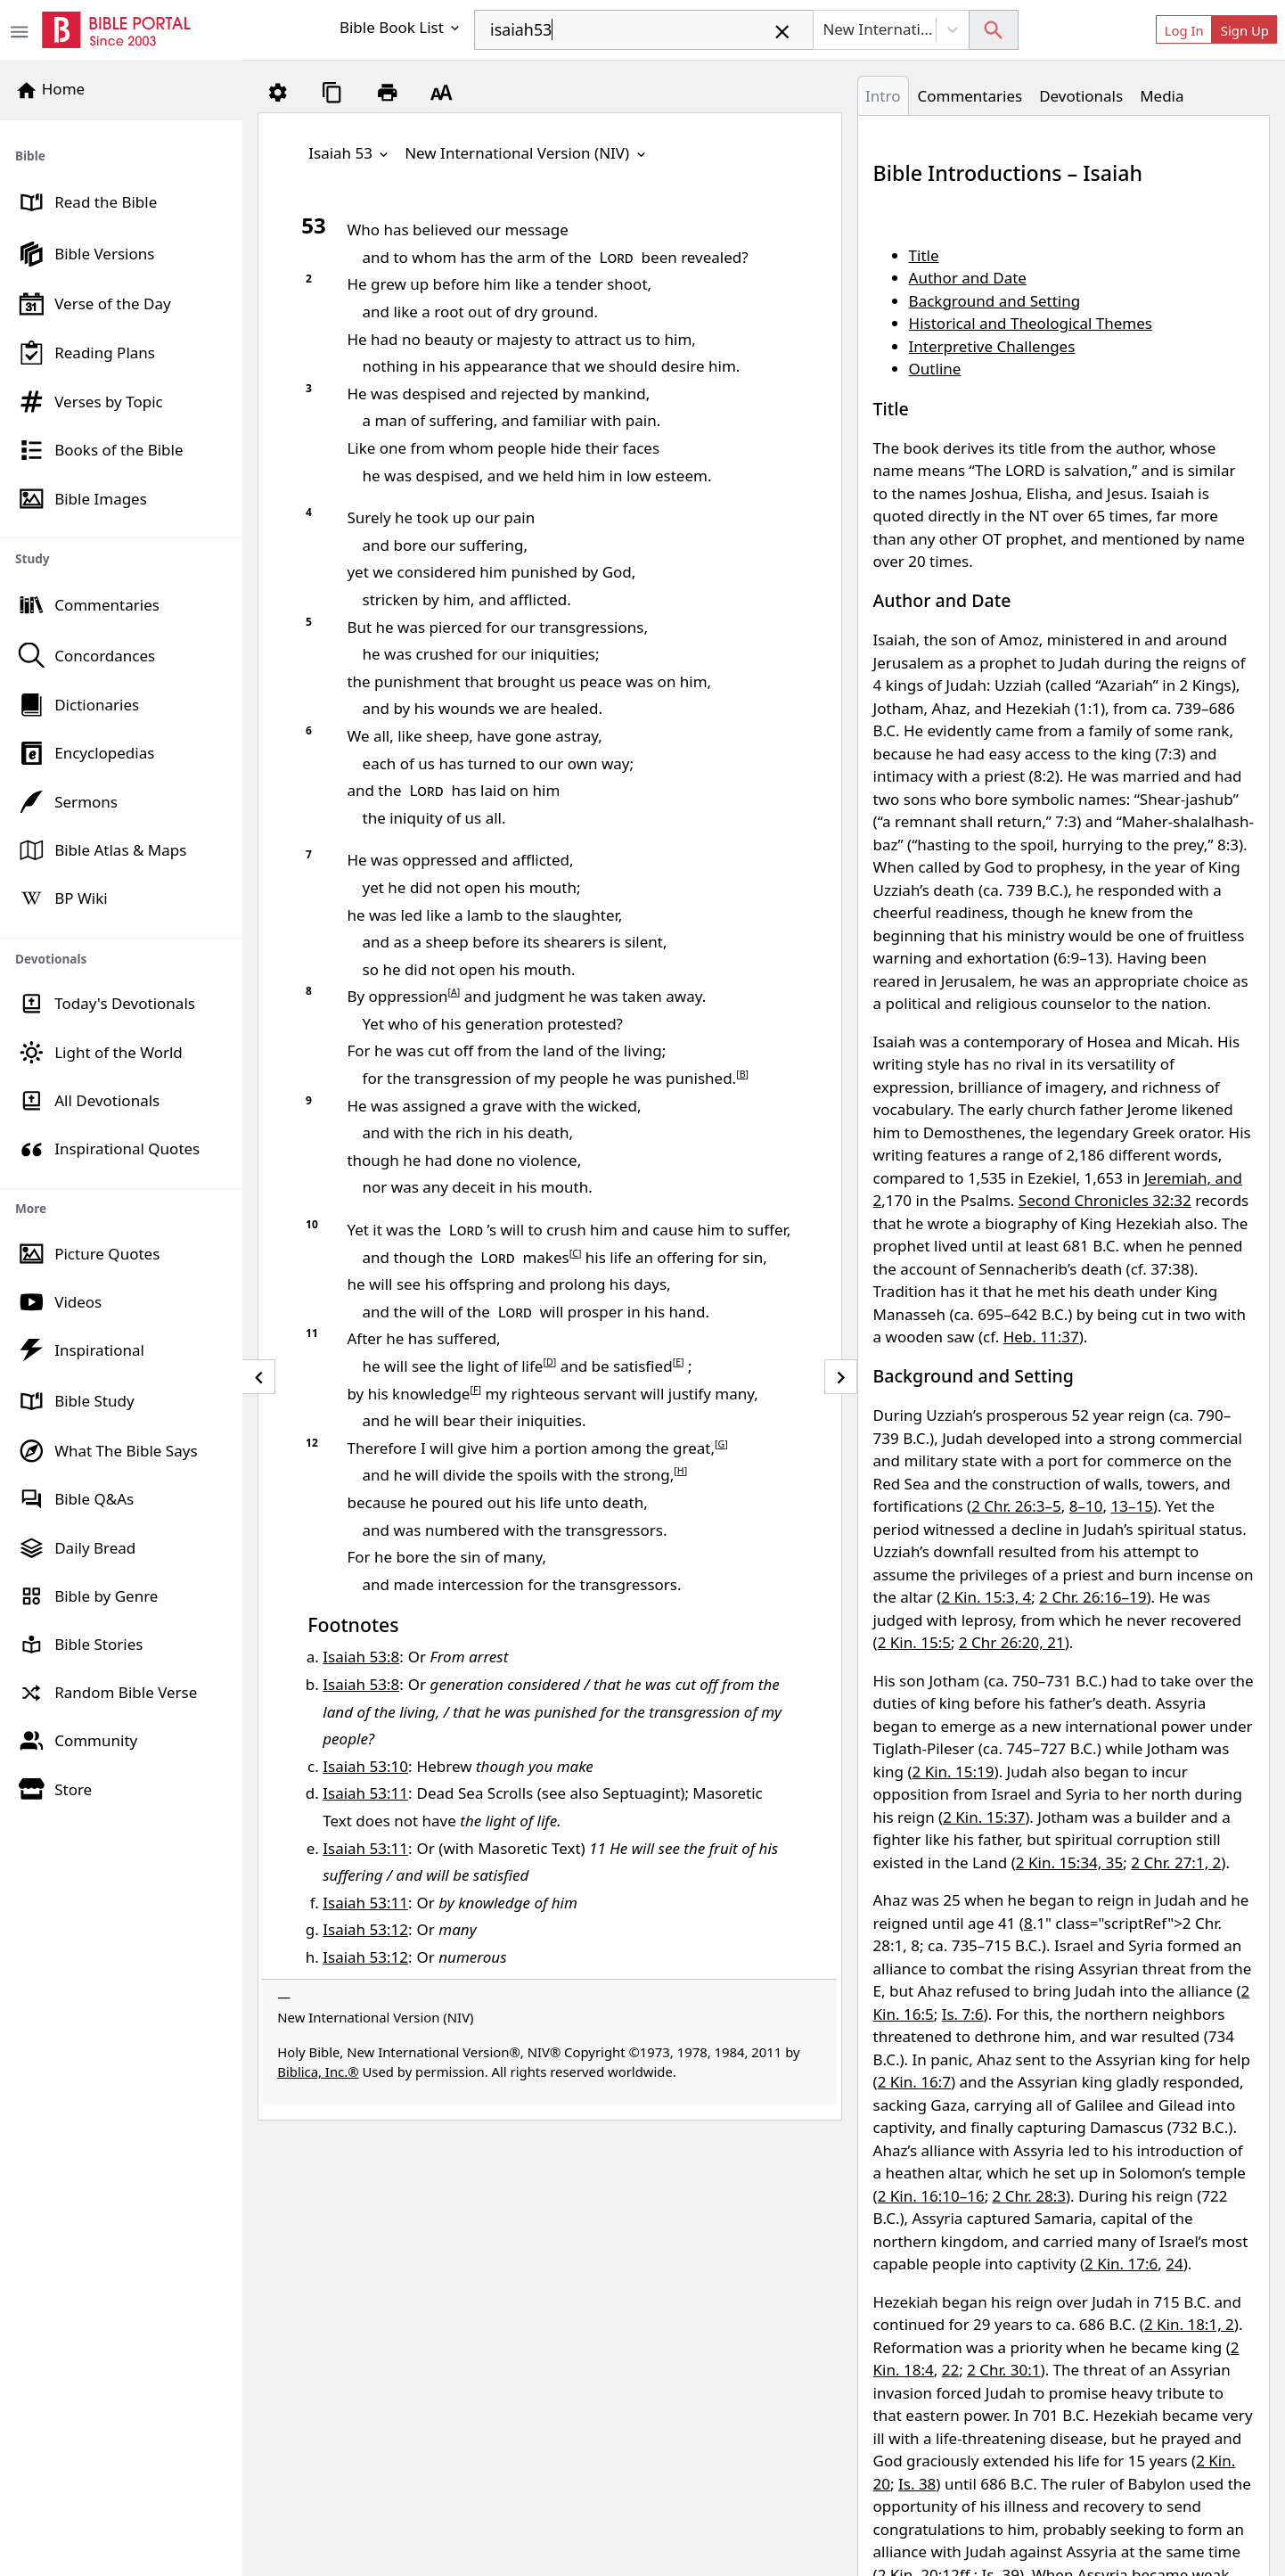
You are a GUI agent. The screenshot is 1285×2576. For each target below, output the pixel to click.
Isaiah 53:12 (365, 1929)
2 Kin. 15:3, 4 (986, 1597)
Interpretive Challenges (992, 346)
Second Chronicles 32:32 (1105, 1200)
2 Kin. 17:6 (1121, 2263)
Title (924, 255)
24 (1174, 2263)
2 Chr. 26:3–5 (1016, 1506)
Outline (935, 368)
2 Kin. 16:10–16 (931, 2196)
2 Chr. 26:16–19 (1092, 1597)
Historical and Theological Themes (1030, 323)
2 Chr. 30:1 (1003, 2369)
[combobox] (644, 30)
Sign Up (1245, 30)
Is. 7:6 (963, 2014)
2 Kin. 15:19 (953, 1771)
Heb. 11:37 (1041, 1336)
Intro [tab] (882, 96)
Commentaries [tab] (969, 96)
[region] (121, 966)
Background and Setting (995, 301)
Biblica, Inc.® (317, 2071)
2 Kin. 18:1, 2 (1189, 2324)
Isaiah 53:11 (365, 1793)
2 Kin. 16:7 (914, 2081)
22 (950, 2369)
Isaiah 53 (349, 153)
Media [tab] (1161, 96)
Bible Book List (401, 27)
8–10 (1086, 1506)
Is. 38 (917, 2483)
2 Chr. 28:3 (1029, 2196)
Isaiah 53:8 (361, 1656)
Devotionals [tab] (1081, 96)
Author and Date (968, 277)
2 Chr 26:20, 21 (1012, 1642)
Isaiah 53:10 (365, 1766)
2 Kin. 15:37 (984, 1817)
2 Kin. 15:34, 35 (1069, 1862)
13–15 (1131, 1506)
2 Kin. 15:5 (914, 1642)
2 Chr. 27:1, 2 (1176, 1862)
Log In (1184, 30)
